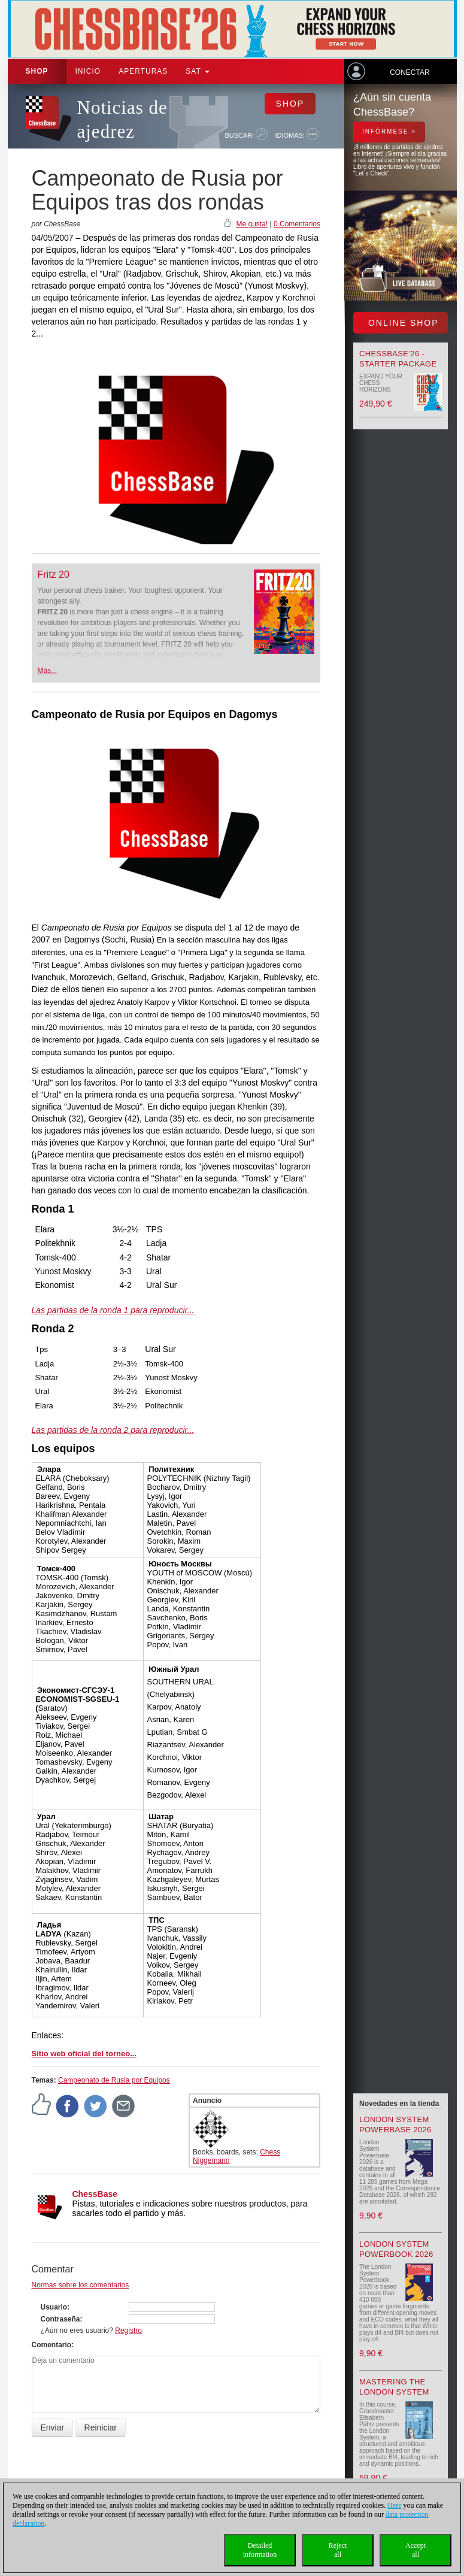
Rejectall (338, 2550)
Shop (37, 71)
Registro (128, 2330)
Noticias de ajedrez (122, 119)
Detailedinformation (260, 2550)
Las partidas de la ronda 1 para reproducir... (113, 1310)
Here (394, 2505)
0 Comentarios (297, 224)
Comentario (52, 2345)
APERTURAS (143, 71)
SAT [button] (198, 71)
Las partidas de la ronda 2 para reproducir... (113, 1430)
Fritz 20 (53, 574)
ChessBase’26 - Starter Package (397, 358)
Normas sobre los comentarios (80, 2285)
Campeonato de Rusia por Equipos (114, 2080)
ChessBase (95, 2194)
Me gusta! (252, 224)
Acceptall (415, 2550)
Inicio (88, 71)
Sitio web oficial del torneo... (84, 2053)
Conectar (409, 72)
